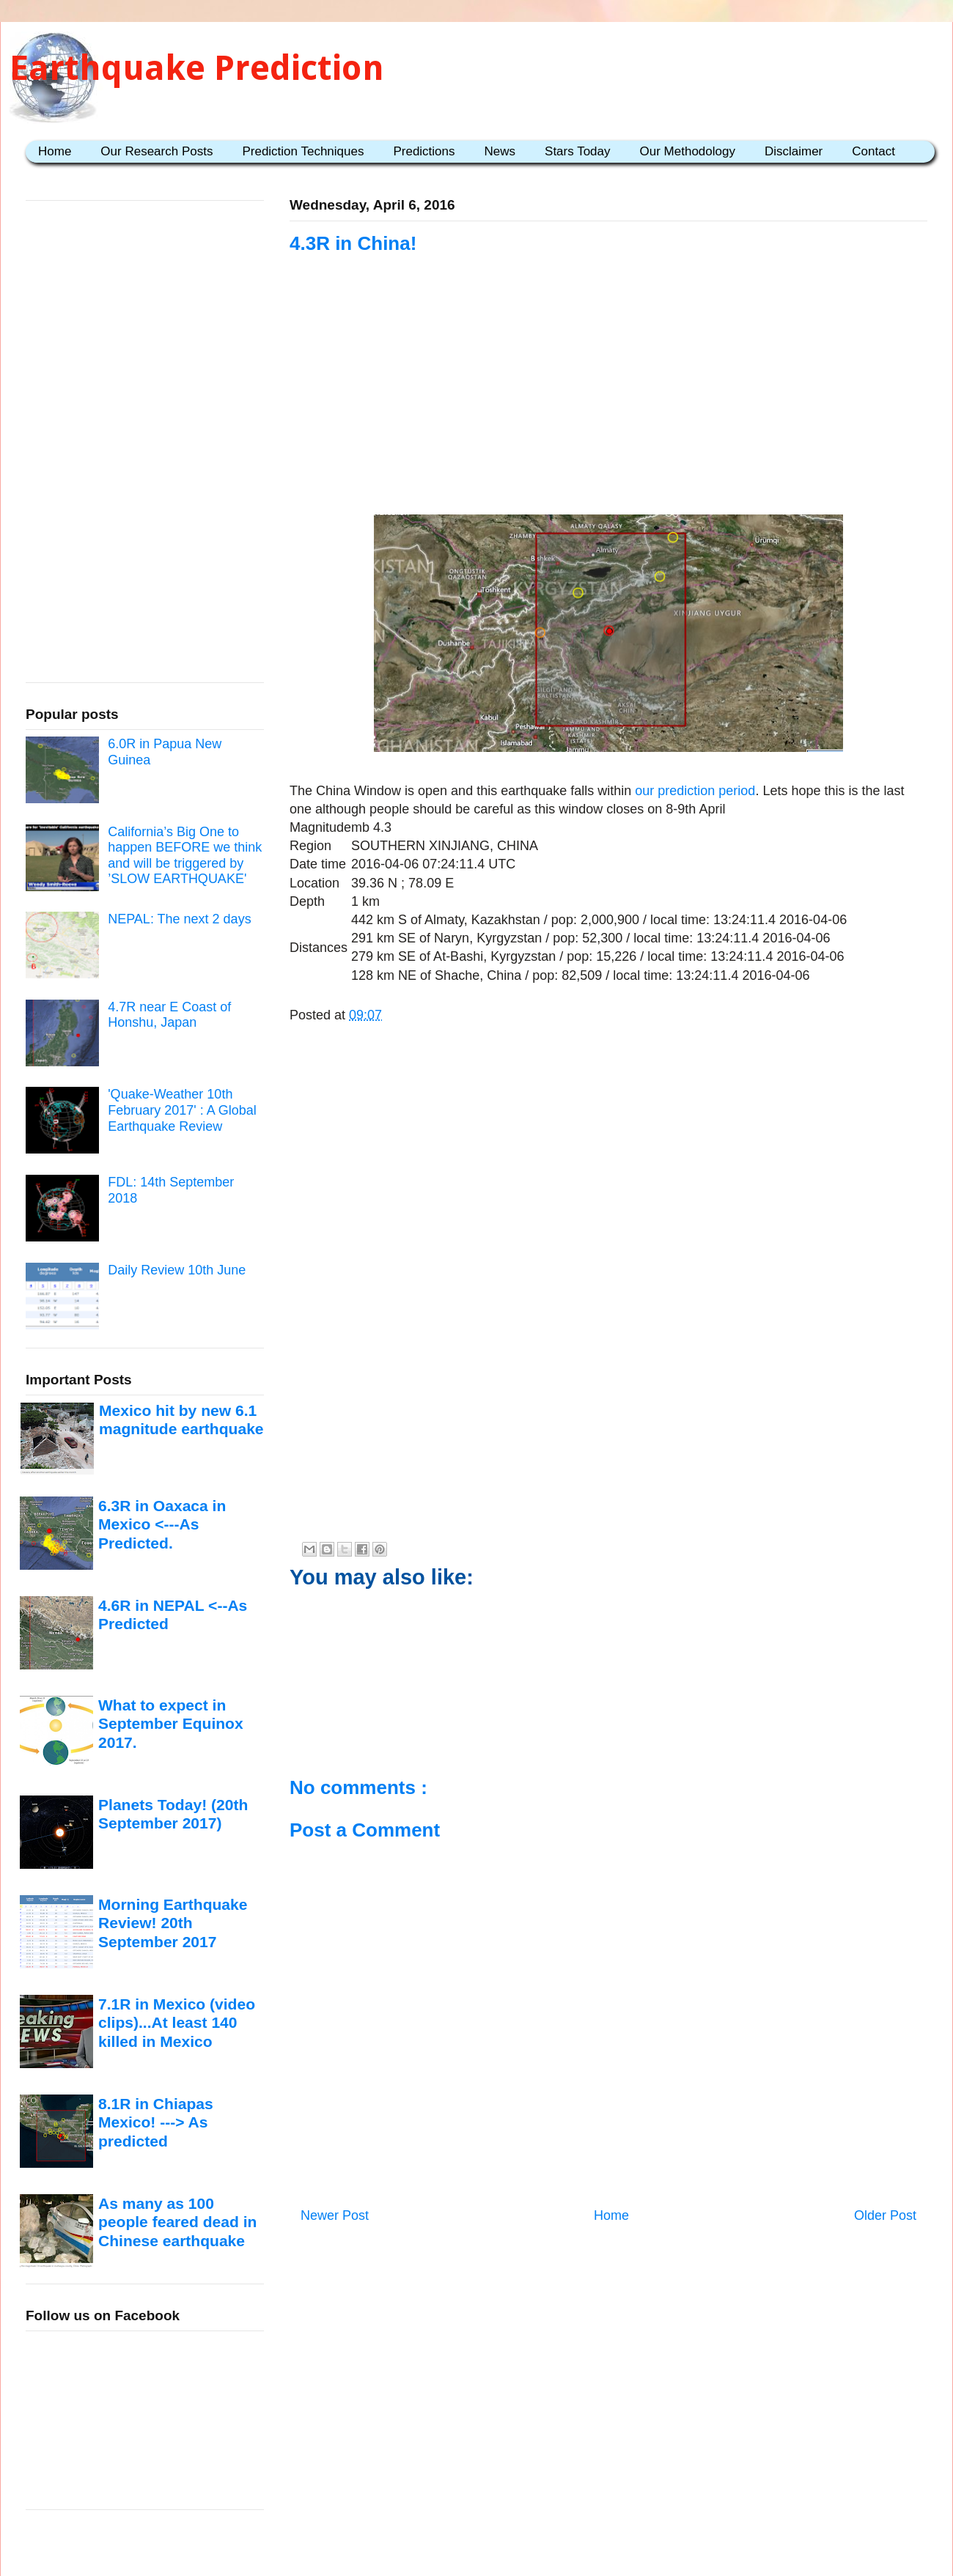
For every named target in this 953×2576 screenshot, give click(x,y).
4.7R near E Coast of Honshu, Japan (169, 1015)
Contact (873, 151)
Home (54, 151)
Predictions (424, 151)
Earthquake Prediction (197, 68)
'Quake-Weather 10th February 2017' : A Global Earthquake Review (182, 1110)
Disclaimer (794, 151)
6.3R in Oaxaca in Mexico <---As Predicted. (162, 1524)
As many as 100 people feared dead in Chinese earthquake (177, 2222)
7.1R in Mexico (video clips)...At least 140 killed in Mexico (176, 2023)
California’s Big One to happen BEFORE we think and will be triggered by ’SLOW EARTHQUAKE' (185, 855)
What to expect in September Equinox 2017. (170, 1724)
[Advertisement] (608, 404)
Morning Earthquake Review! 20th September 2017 (172, 1923)
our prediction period (695, 790)
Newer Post (335, 2215)
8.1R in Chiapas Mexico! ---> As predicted (155, 2122)
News (500, 151)
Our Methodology (687, 151)
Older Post (885, 2215)
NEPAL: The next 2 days (179, 919)
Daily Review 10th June (177, 1270)
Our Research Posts (156, 151)
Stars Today (577, 151)
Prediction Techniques (303, 151)
